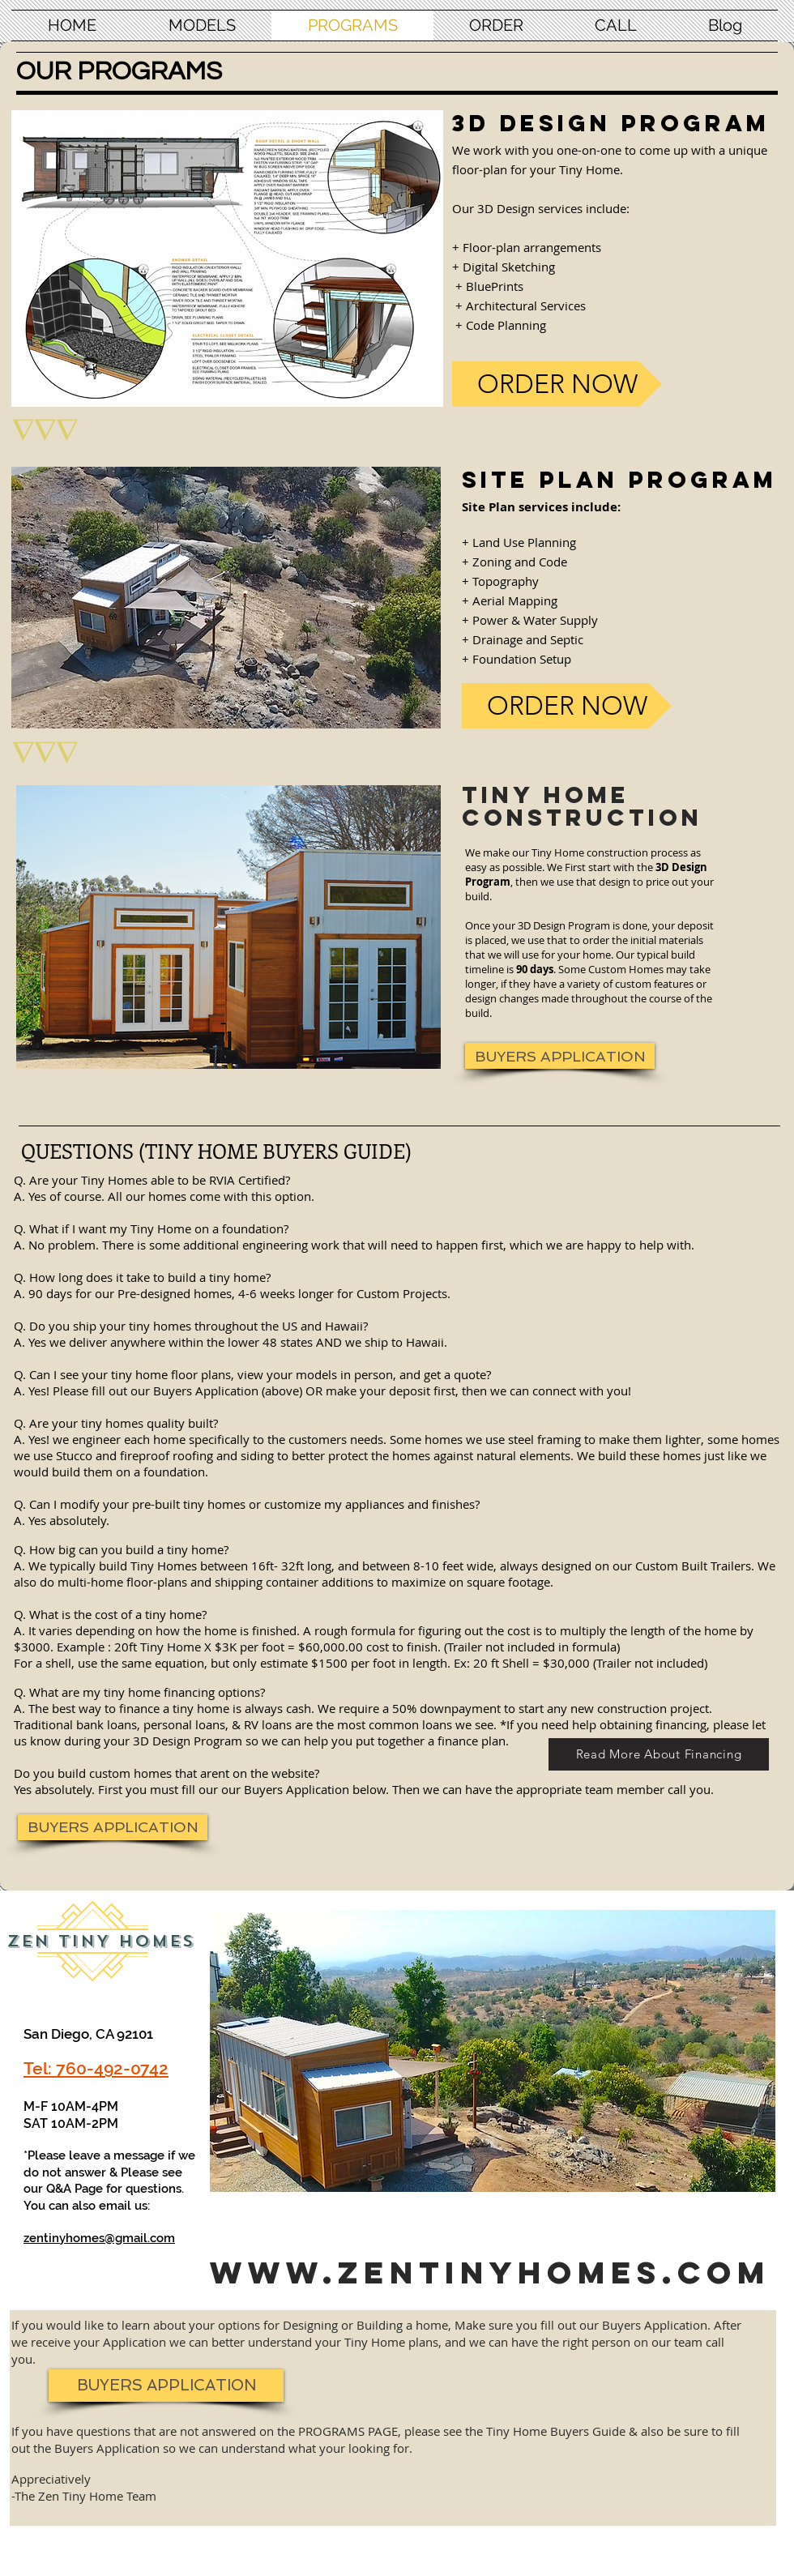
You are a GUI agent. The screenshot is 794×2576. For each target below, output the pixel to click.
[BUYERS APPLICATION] (560, 1056)
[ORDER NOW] (557, 384)
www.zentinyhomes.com (490, 2272)
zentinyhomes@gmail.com (99, 2238)
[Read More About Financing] (659, 1754)
